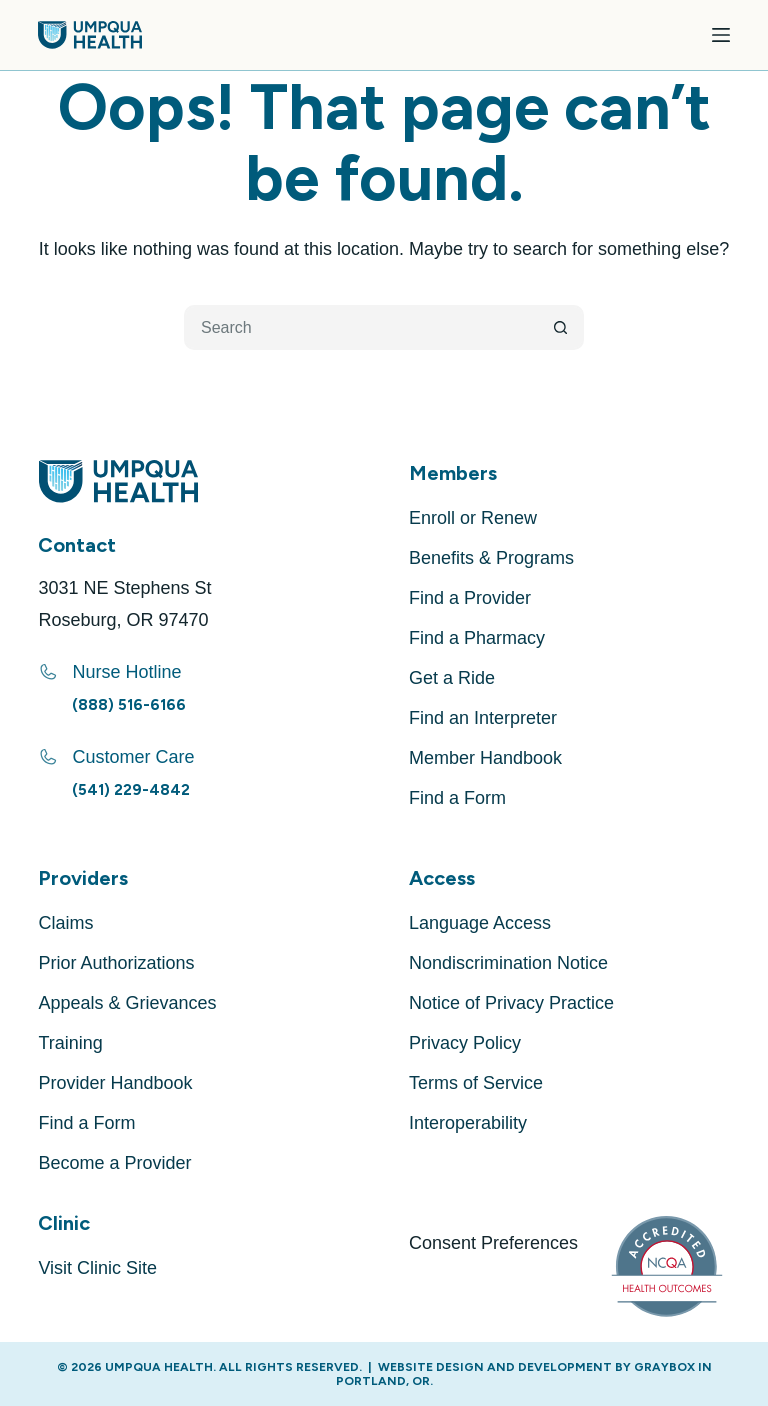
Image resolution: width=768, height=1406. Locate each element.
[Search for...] (361, 327)
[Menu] (721, 35)
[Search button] (561, 327)
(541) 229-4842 (131, 790)
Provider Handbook (115, 1083)
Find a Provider (470, 598)
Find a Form (457, 798)
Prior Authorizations (116, 963)
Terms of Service (476, 1083)
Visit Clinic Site (97, 1268)
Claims (65, 923)
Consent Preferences (493, 1243)
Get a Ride (452, 678)
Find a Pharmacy (477, 638)
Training (70, 1043)
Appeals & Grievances (127, 1003)
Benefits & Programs (491, 558)
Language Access (480, 923)
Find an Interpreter (483, 718)
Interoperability (468, 1123)
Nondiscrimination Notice (508, 963)
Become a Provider (114, 1163)
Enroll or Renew (473, 518)
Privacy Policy (465, 1043)
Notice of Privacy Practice (511, 1003)
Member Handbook (485, 758)
